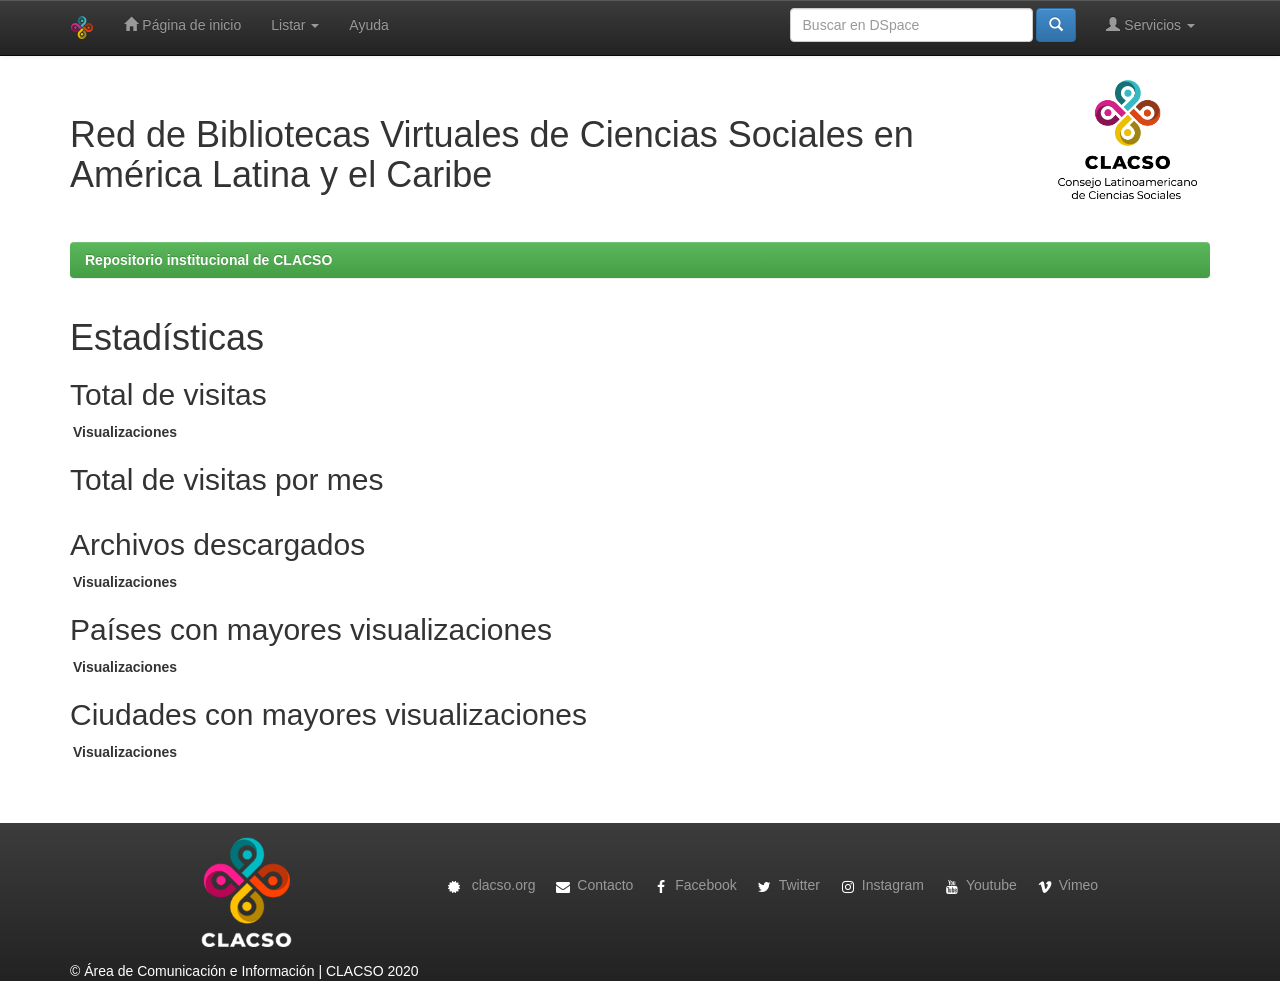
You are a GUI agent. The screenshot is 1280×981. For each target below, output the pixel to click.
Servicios (1150, 24)
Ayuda (368, 25)
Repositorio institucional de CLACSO (208, 260)
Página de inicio (182, 24)
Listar (295, 25)
